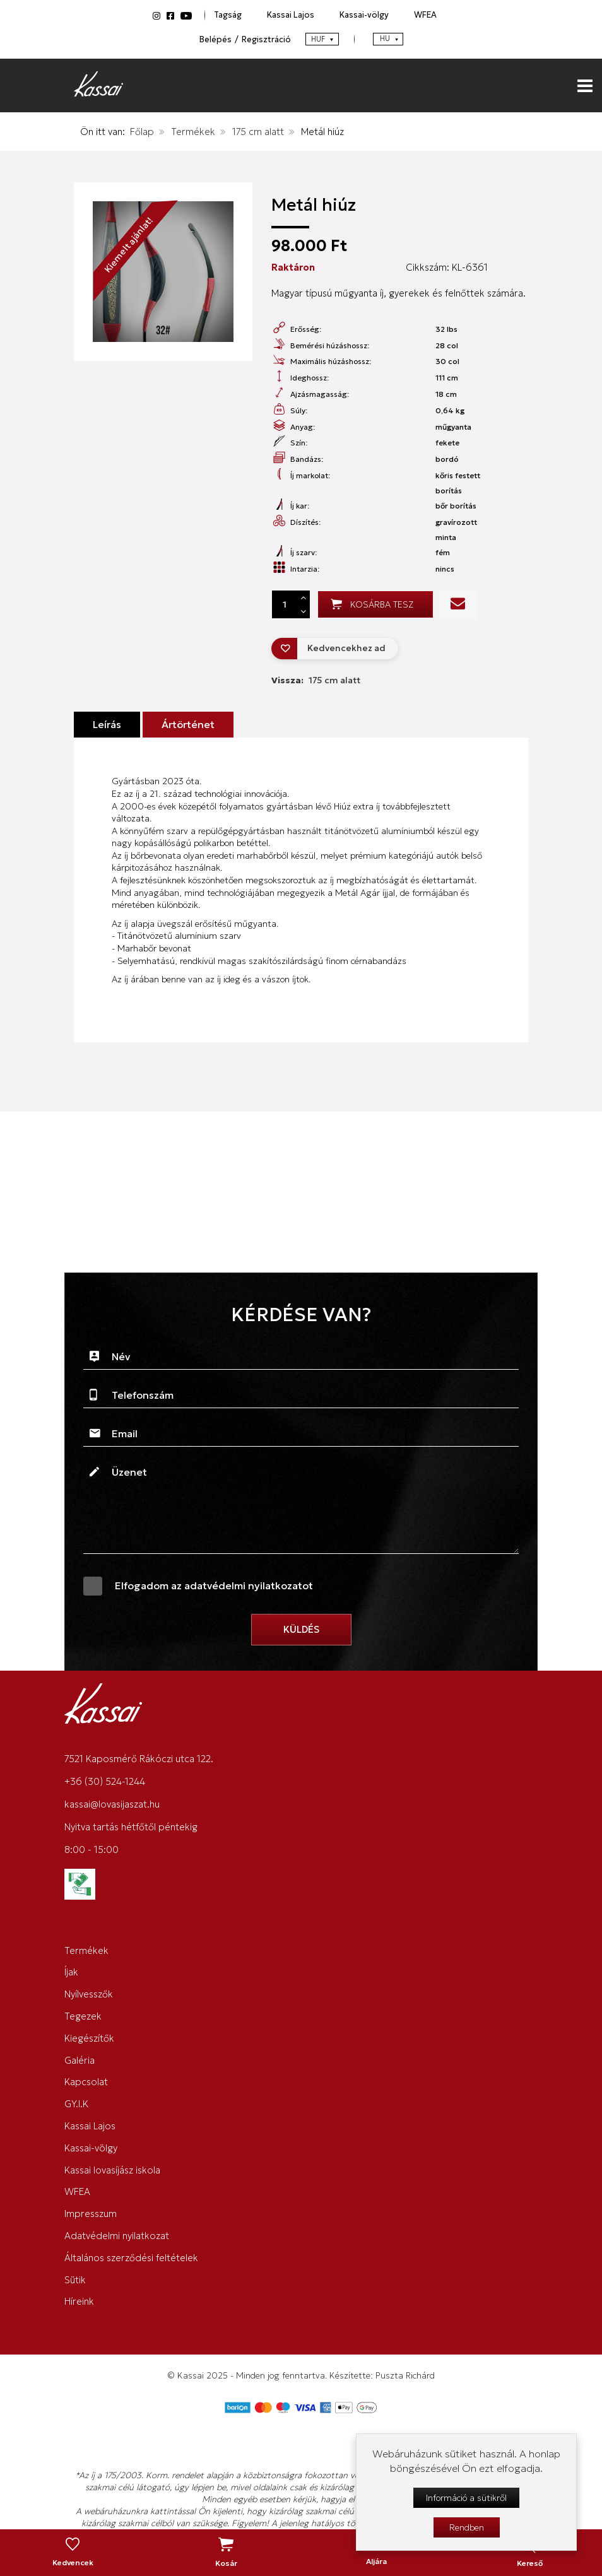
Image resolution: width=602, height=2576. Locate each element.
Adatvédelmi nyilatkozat (116, 2236)
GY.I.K (76, 2104)
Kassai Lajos (290, 14)
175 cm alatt (258, 132)
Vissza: (315, 680)
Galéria (79, 2060)
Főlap (142, 132)
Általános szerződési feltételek (131, 2258)
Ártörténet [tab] (188, 725)
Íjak (71, 1972)
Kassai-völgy (364, 14)
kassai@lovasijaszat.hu (112, 1804)
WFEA (425, 14)
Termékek (193, 132)
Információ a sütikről (466, 2497)
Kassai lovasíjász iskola (112, 2170)
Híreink (79, 2301)
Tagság (228, 14)
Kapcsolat (86, 2082)
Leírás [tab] (107, 725)
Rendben (466, 2527)
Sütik (75, 2280)
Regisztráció (266, 39)
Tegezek (83, 2016)
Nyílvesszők (88, 1994)
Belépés (215, 39)
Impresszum (90, 2214)
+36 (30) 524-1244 (104, 1781)
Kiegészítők (89, 2038)
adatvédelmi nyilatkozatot (248, 1585)
